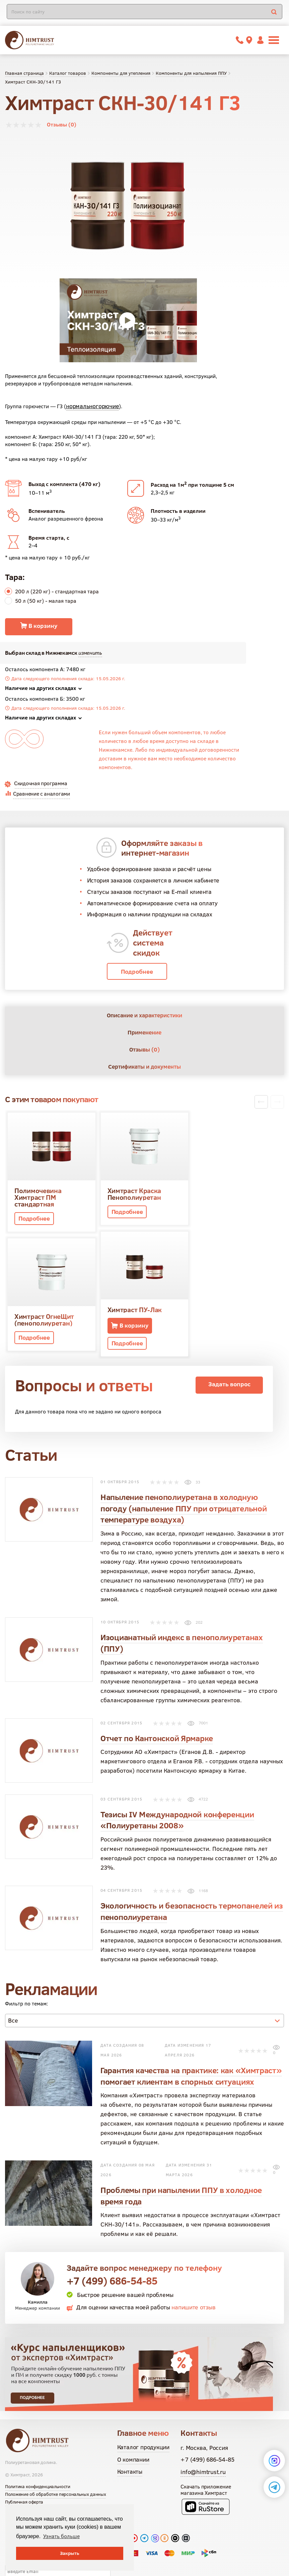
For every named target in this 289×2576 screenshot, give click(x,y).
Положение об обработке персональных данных (55, 2450)
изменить (90, 652)
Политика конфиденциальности (37, 2442)
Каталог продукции (143, 2403)
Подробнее (137, 971)
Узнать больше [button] (61, 2536)
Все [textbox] (13, 1977)
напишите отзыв (193, 2263)
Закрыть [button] (69, 2553)
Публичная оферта (24, 2458)
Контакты (129, 2428)
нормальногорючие (92, 406)
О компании (133, 2416)
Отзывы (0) (61, 124)
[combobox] (144, 1977)
